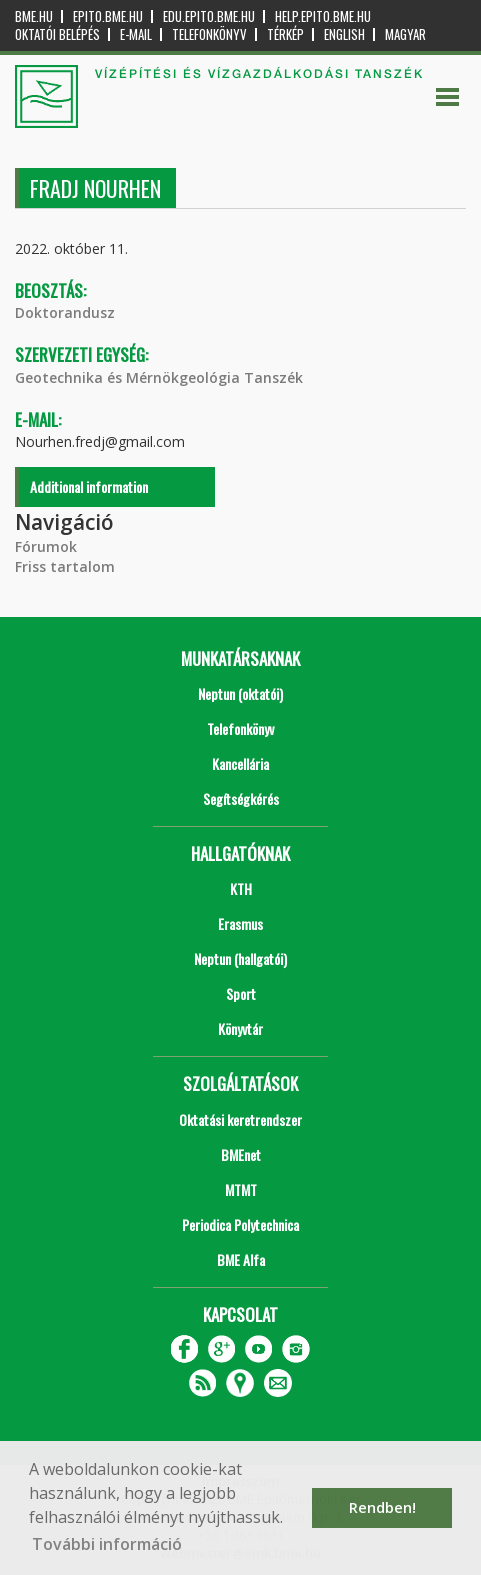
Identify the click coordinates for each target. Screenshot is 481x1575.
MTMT (241, 1189)
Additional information (89, 486)
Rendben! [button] (382, 1507)
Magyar (405, 34)
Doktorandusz (65, 312)
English (344, 34)
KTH (241, 888)
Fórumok (46, 546)
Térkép (285, 34)
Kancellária (240, 763)
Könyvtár (240, 1028)
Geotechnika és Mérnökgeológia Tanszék (159, 377)
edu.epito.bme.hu (209, 16)
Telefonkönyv (209, 34)
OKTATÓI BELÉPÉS (57, 34)
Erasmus (240, 923)
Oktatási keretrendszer (240, 1119)
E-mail (136, 34)
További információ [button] (107, 1544)
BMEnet (241, 1154)
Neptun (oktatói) (240, 693)
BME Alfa (241, 1259)
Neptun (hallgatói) (240, 958)
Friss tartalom (65, 566)
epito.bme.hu (108, 16)
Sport (241, 993)
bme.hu (34, 16)
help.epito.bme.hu (323, 16)
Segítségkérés (241, 798)
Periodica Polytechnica (240, 1224)
